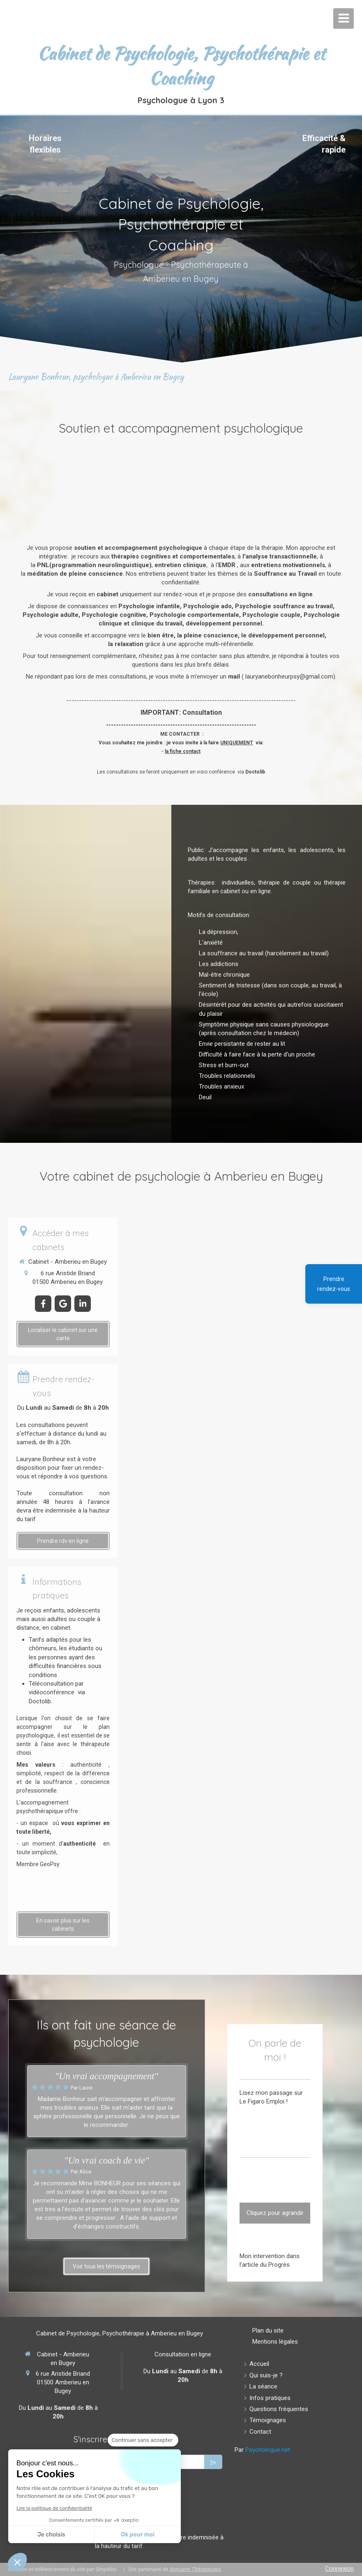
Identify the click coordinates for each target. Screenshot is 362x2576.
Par (262, 2449)
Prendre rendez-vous (333, 1284)
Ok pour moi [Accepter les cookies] (137, 2534)
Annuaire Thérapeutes (195, 2569)
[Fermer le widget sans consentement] (143, 2440)
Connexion (339, 2568)
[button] (17, 2562)
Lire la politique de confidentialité (54, 2508)
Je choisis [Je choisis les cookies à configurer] (51, 2534)
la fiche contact (183, 751)
